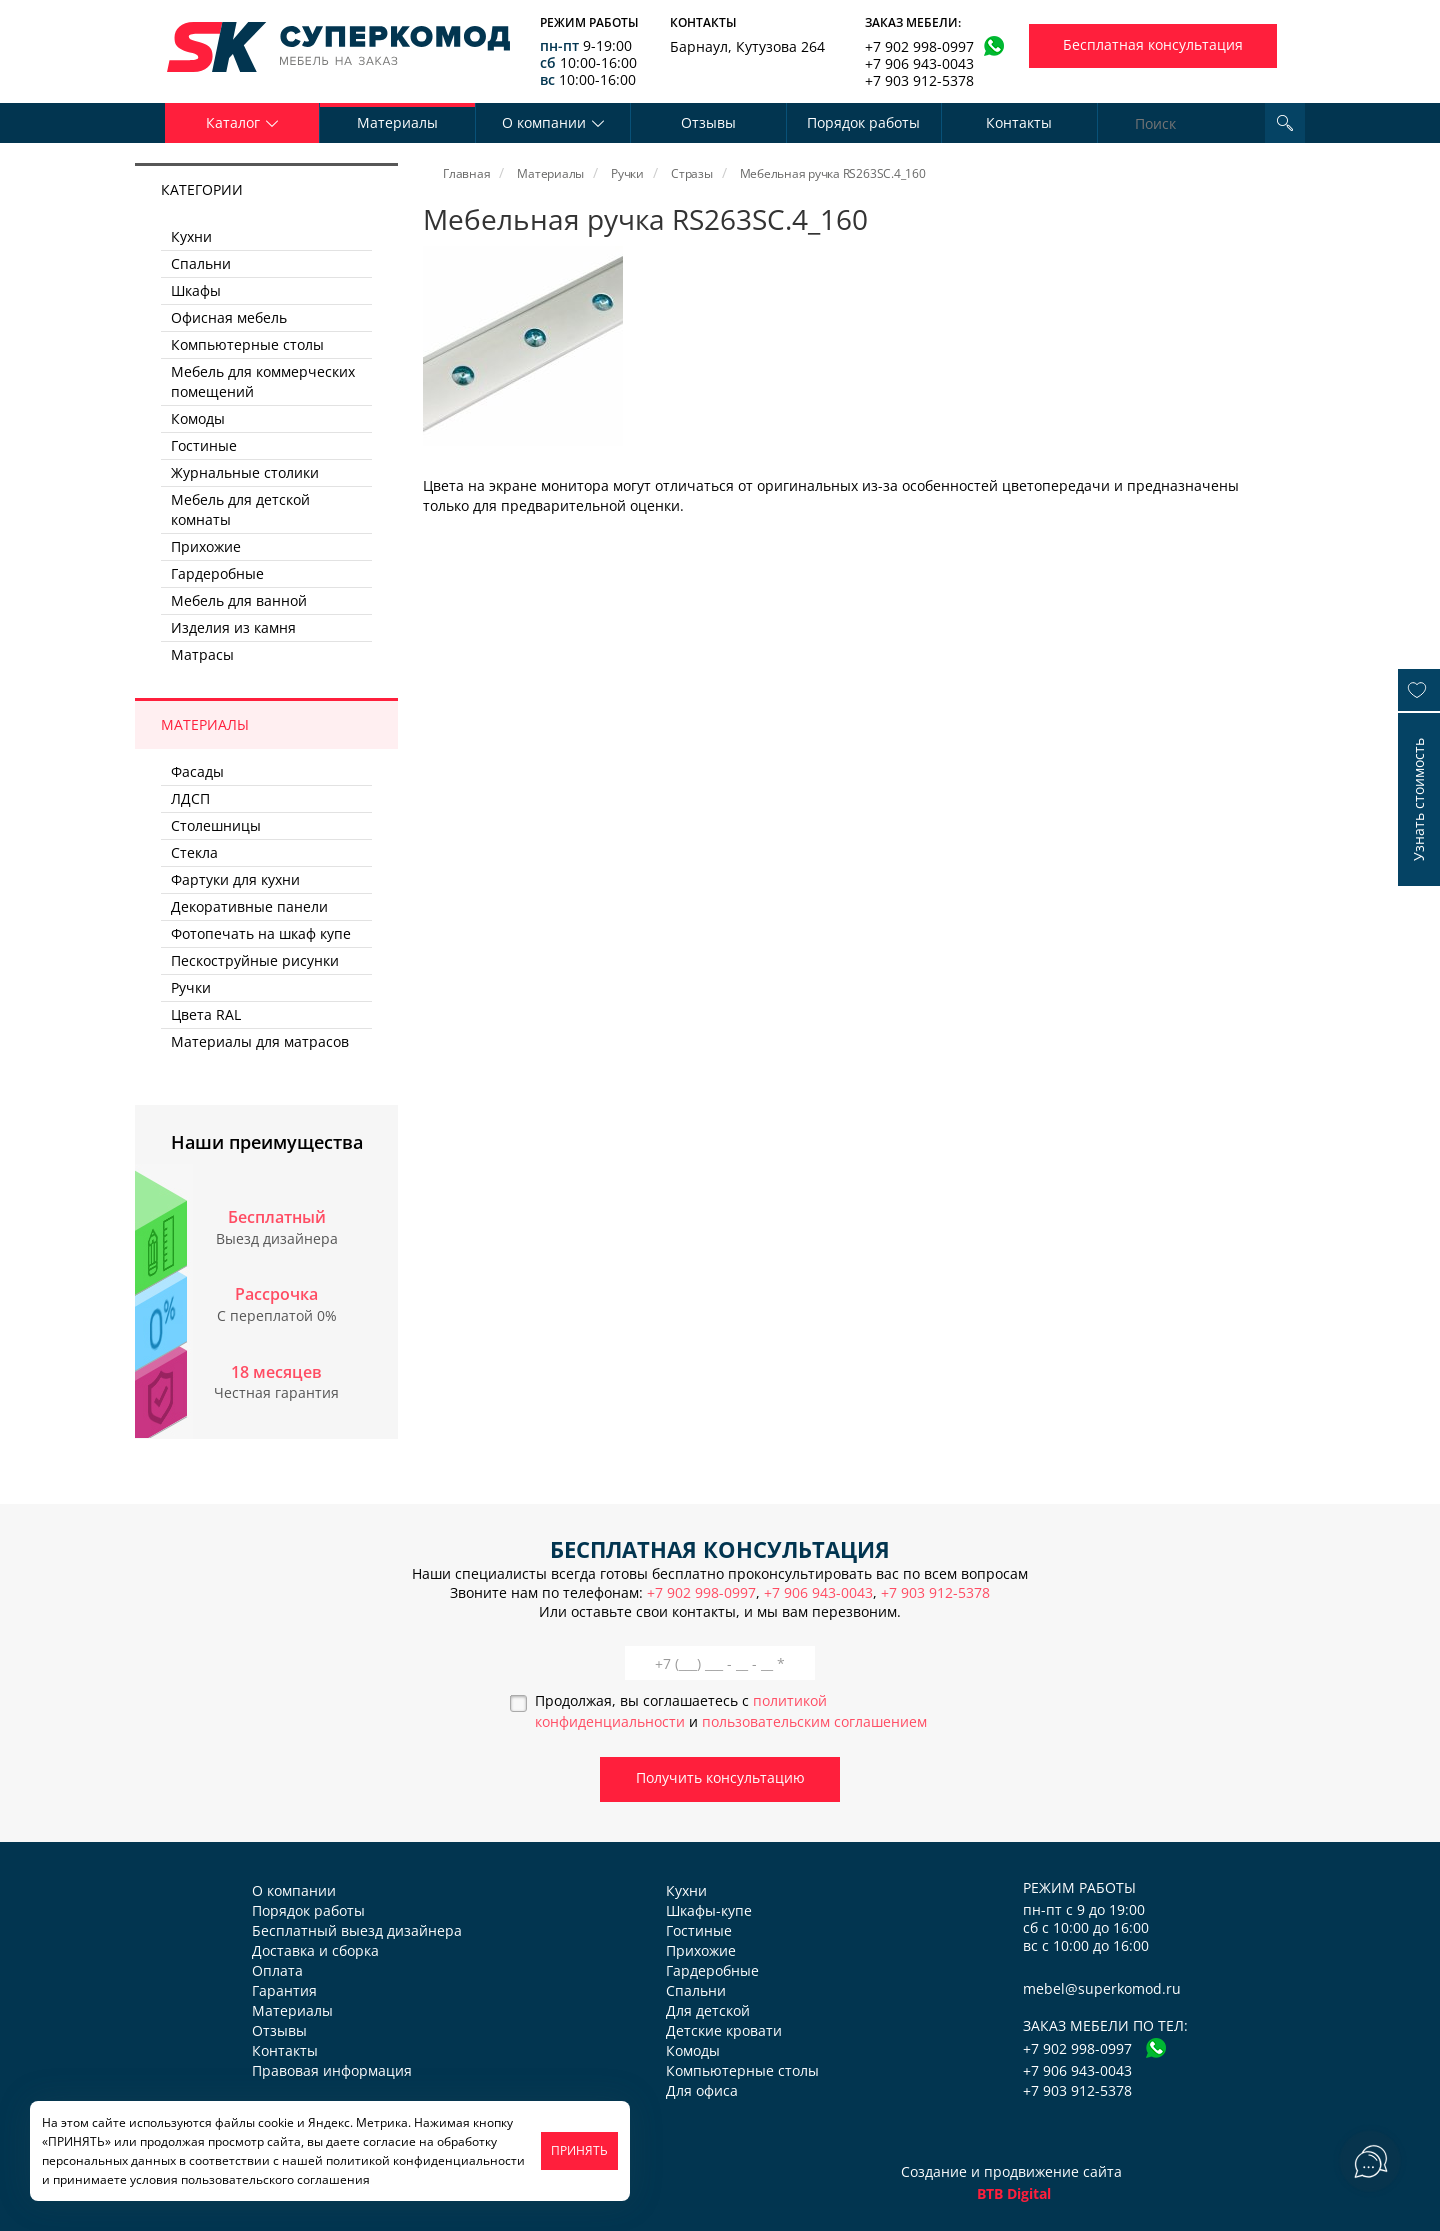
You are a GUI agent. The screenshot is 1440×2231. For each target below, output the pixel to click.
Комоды (198, 418)
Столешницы (216, 825)
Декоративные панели (249, 906)
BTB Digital (1014, 2193)
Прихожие (206, 546)
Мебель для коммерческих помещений (263, 381)
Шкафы (196, 290)
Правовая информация (332, 2070)
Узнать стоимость (1418, 799)
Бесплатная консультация (1153, 44)
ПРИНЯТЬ (579, 2150)
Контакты (1019, 122)
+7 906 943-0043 (919, 63)
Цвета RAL (206, 1014)
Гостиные (204, 445)
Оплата (277, 1970)
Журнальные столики (245, 472)
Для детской (708, 2010)
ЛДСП (190, 798)
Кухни (191, 236)
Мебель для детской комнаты (240, 509)
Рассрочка (276, 1294)
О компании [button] (553, 122)
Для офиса (702, 2090)
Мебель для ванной (239, 600)
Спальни (201, 263)
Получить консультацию (720, 1777)
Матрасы (202, 654)
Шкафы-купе (709, 1910)
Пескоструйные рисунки (255, 960)
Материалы (397, 122)
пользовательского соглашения (275, 2179)
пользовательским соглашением (814, 1721)
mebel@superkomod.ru (1102, 1988)
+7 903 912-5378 (919, 80)
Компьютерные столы (247, 344)
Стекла (194, 852)
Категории (202, 189)
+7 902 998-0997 (919, 46)
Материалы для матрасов (260, 1041)
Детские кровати (724, 2030)
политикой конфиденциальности (425, 2160)
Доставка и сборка (315, 1950)
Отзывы (708, 122)
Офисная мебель (229, 317)
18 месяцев (276, 1372)
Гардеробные (217, 573)
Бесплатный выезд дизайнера (357, 1930)
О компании (294, 1890)
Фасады (197, 771)
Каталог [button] (242, 122)
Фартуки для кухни (235, 879)
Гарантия (284, 1990)
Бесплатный (277, 1217)
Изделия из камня (233, 627)
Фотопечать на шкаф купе (261, 933)
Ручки (191, 987)
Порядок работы (863, 122)
